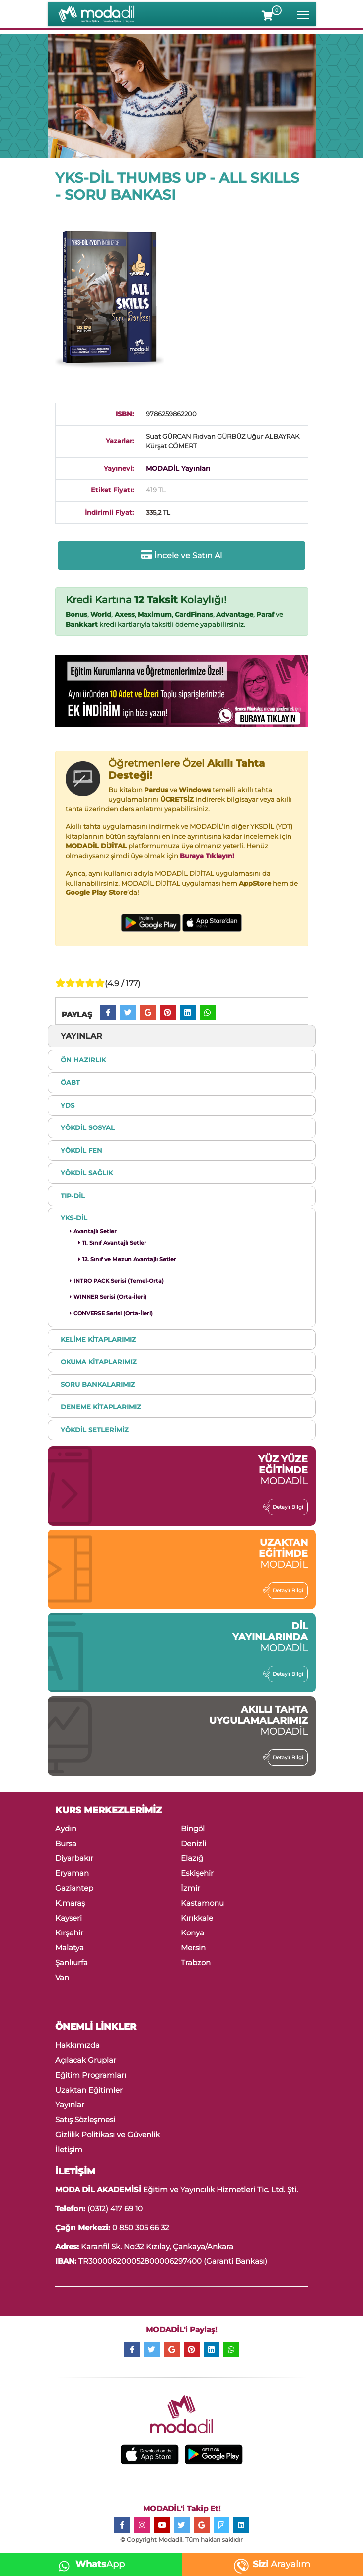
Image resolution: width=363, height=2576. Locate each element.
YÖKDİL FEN (81, 1150)
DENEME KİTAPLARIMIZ (101, 1407)
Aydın (65, 1828)
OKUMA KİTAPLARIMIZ (99, 1362)
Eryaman (72, 1873)
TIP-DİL (73, 1196)
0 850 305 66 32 (140, 2227)
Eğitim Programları (90, 2075)
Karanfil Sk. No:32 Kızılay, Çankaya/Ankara (156, 2246)
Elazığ (192, 1858)
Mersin (193, 1947)
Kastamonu (202, 1903)
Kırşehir (69, 1932)
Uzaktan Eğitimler (89, 2089)
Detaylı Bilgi (285, 1506)
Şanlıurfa (71, 1962)
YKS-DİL (74, 1218)
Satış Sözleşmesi (85, 2119)
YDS (67, 1105)
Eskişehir (197, 1873)
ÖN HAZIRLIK (83, 1060)
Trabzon (196, 1962)
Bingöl (193, 1828)
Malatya (69, 1947)
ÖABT (70, 1082)
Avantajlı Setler (93, 1231)
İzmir (190, 1888)
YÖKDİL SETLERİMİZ (95, 1430)
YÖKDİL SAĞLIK (87, 1173)
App (89, 2564)
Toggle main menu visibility (304, 12)
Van (62, 1977)
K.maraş (70, 1903)
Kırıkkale (197, 1918)
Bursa (65, 1843)
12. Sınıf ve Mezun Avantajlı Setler (127, 1259)
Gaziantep (74, 1888)
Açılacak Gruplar (85, 2060)
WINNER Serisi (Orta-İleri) (108, 1296)
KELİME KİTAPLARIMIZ (98, 1339)
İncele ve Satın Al (181, 555)
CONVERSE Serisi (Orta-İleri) (111, 1313)
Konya (192, 1932)
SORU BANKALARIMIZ (98, 1384)
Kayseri (68, 1918)
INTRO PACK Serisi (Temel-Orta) (117, 1280)
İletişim (68, 2149)
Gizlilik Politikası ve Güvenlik (107, 2134)
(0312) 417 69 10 (115, 2208)
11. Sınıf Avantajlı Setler (112, 1242)
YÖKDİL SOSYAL (88, 1127)
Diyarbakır (74, 1858)
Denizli (193, 1843)
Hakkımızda (77, 2045)
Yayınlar (69, 2104)
